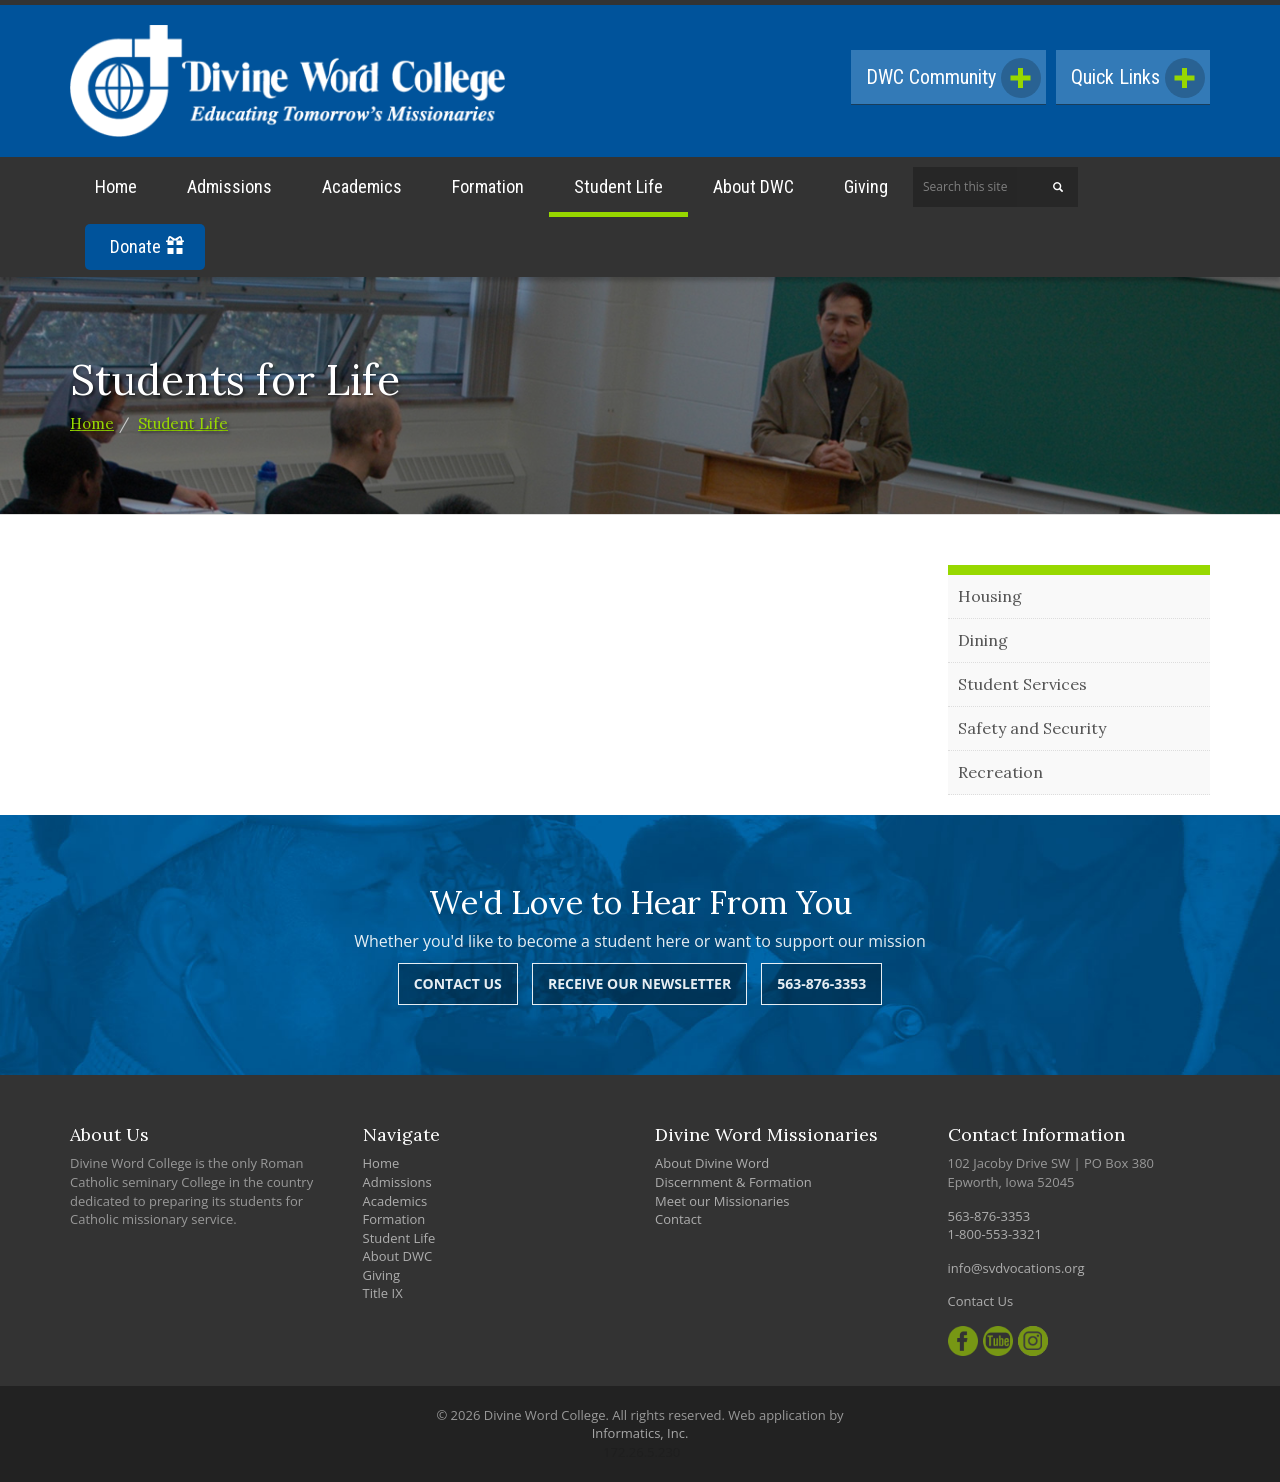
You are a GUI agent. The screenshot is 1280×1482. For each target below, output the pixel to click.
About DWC (753, 186)
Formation (488, 186)
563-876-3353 (821, 983)
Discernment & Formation (733, 1182)
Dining (983, 640)
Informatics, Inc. (640, 1433)
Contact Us (458, 983)
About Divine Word (712, 1163)
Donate (147, 246)
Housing (990, 596)
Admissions (229, 186)
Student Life (618, 186)
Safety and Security (1032, 728)
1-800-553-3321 (995, 1234)
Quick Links (1138, 78)
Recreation (1000, 772)
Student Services (1022, 684)
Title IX (383, 1293)
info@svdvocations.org (1016, 1268)
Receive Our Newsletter (639, 983)
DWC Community (953, 78)
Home (116, 186)
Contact (678, 1219)
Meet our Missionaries (722, 1201)
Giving (866, 186)
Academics (362, 186)
